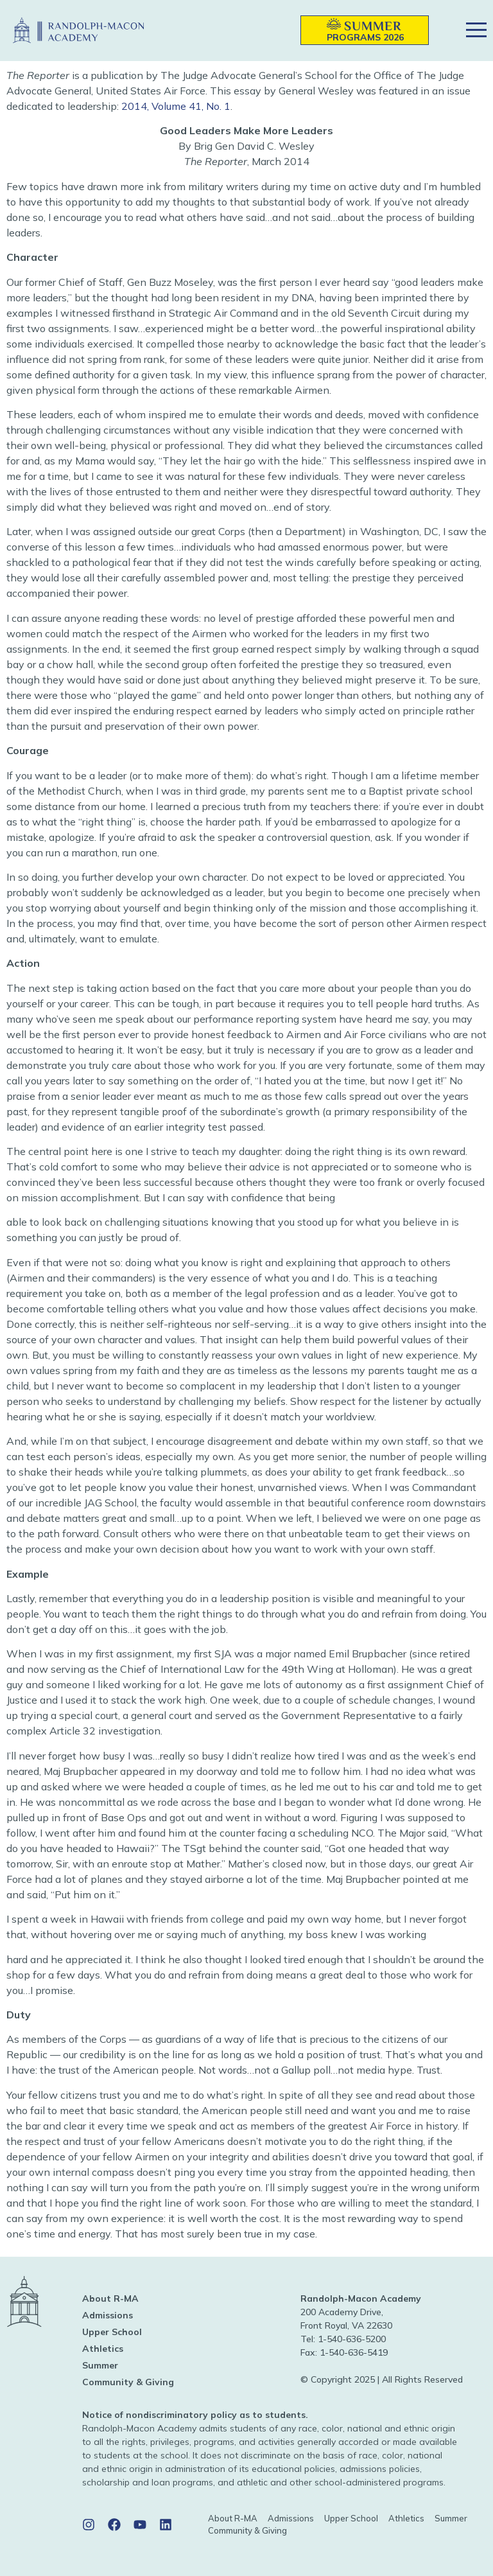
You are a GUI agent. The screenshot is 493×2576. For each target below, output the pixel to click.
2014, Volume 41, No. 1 (175, 106)
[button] (271, 30)
